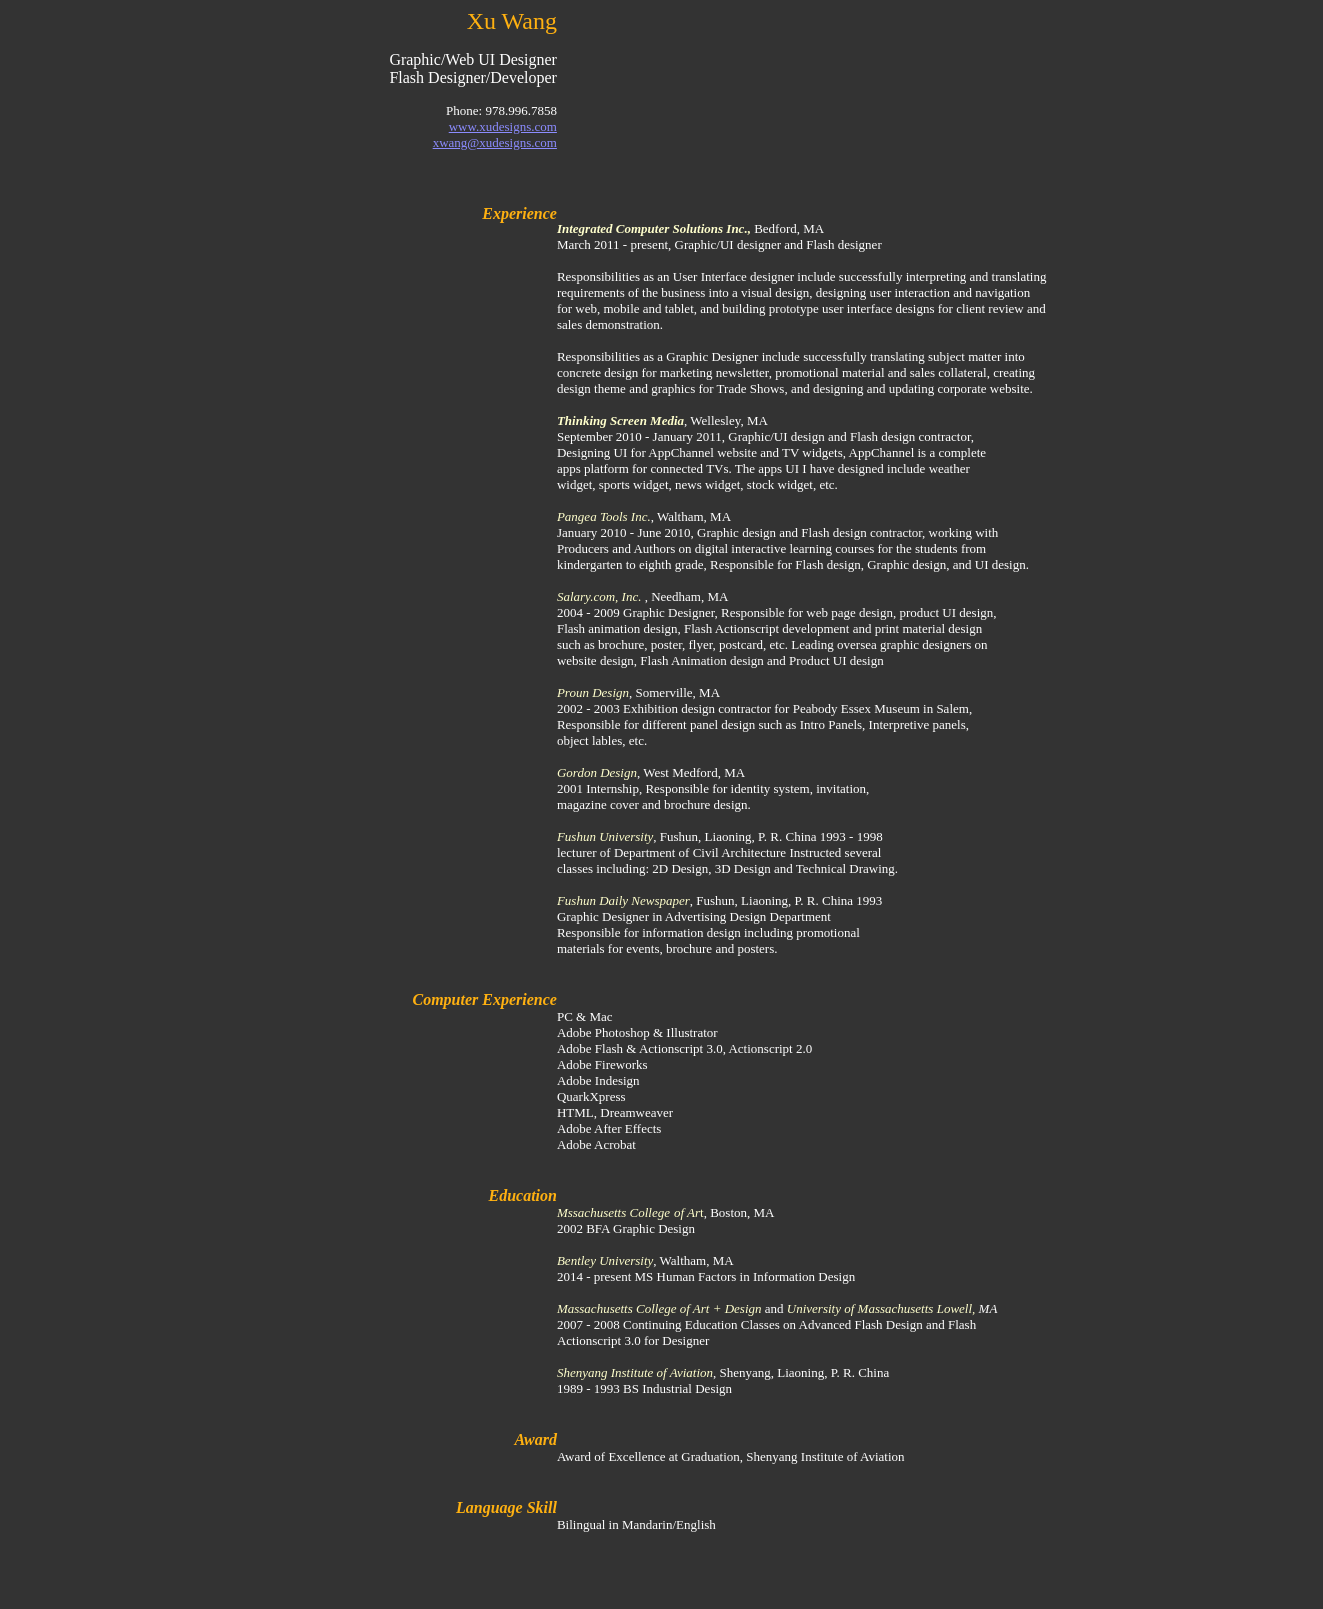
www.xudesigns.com (503, 126)
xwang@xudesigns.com (495, 142)
